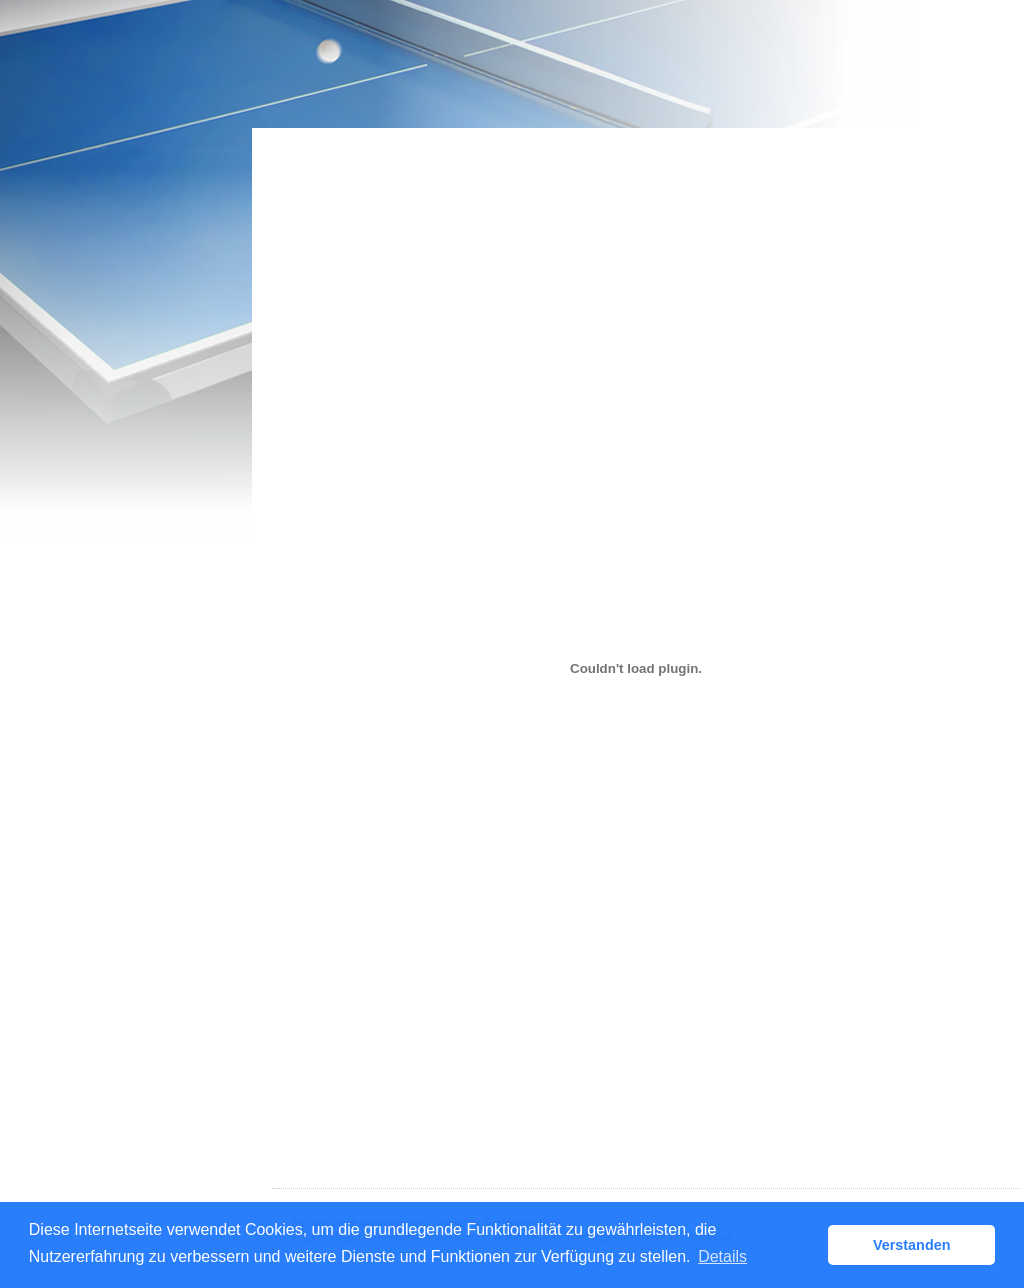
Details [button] (722, 1256)
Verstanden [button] (912, 1245)
